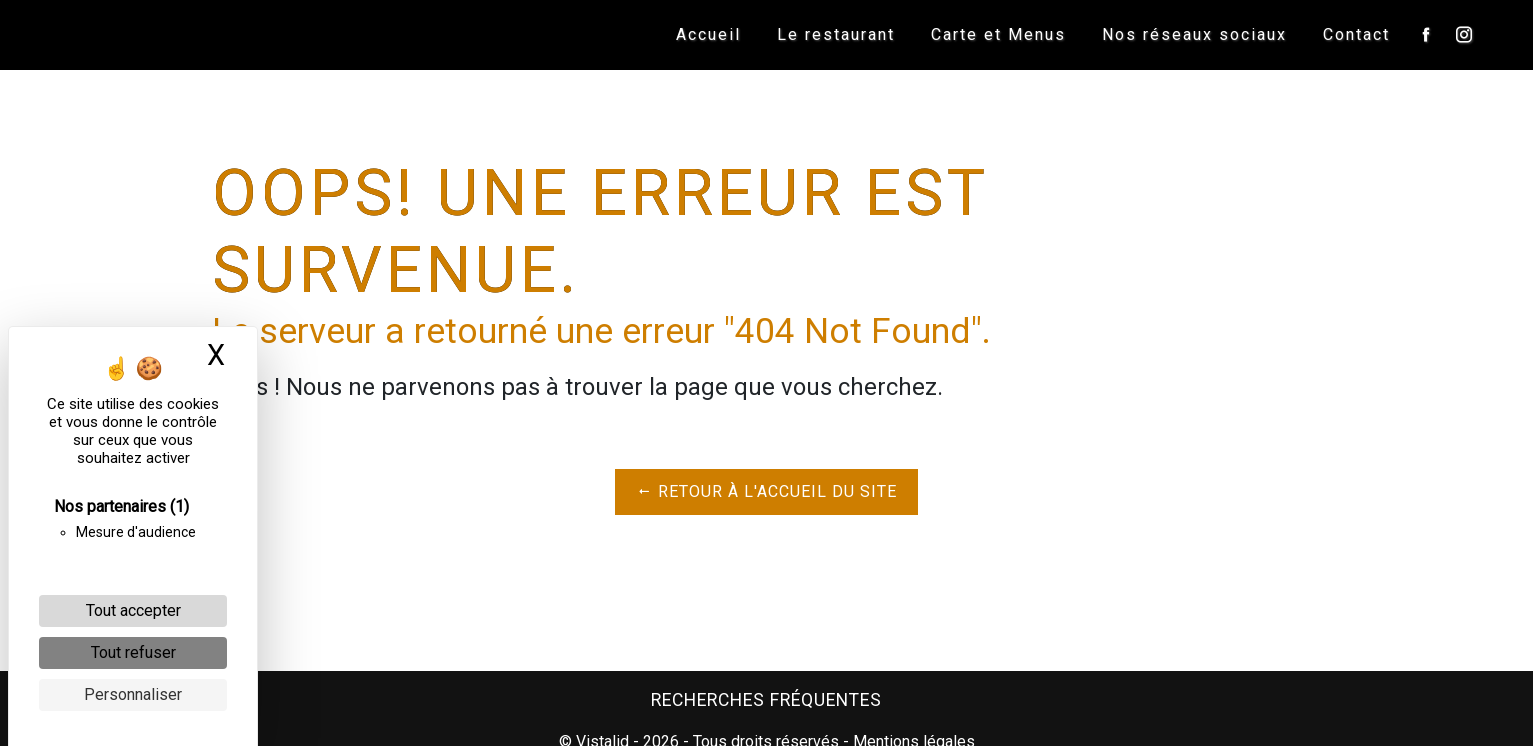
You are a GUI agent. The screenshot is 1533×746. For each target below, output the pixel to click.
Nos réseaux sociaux (1193, 34)
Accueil (707, 34)
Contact (1355, 34)
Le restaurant (835, 34)
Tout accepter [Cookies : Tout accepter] (133, 610)
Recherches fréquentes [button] (766, 700)
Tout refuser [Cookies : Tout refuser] (133, 652)
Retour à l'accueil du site (766, 491)
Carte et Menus (997, 34)
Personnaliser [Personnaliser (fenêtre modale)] (133, 694)
